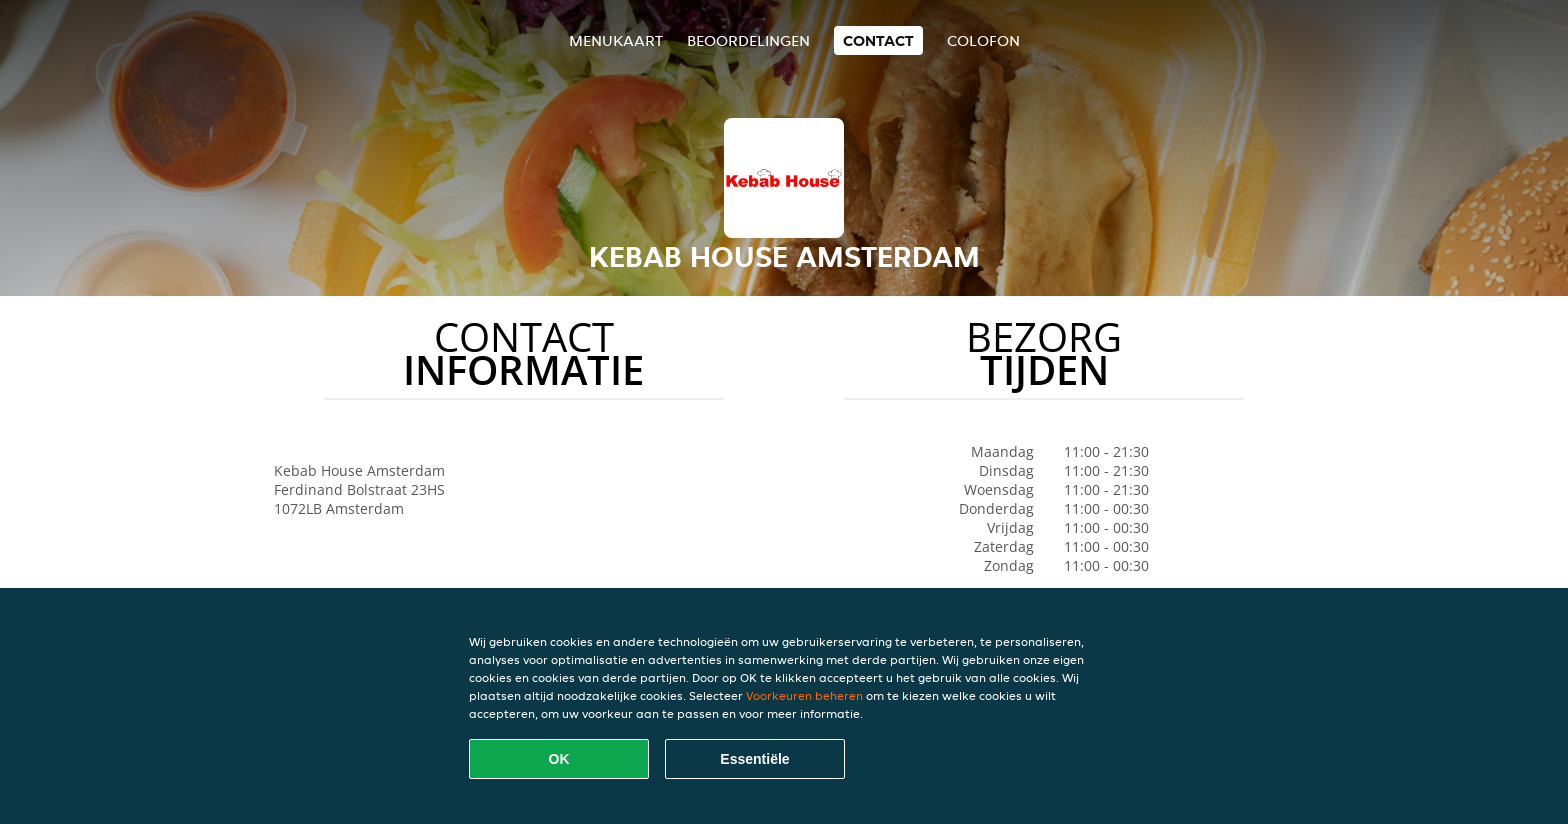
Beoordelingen (748, 40)
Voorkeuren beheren (804, 695)
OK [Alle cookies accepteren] (559, 759)
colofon (983, 40)
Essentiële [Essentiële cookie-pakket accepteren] (754, 759)
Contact (878, 40)
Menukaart (616, 40)
